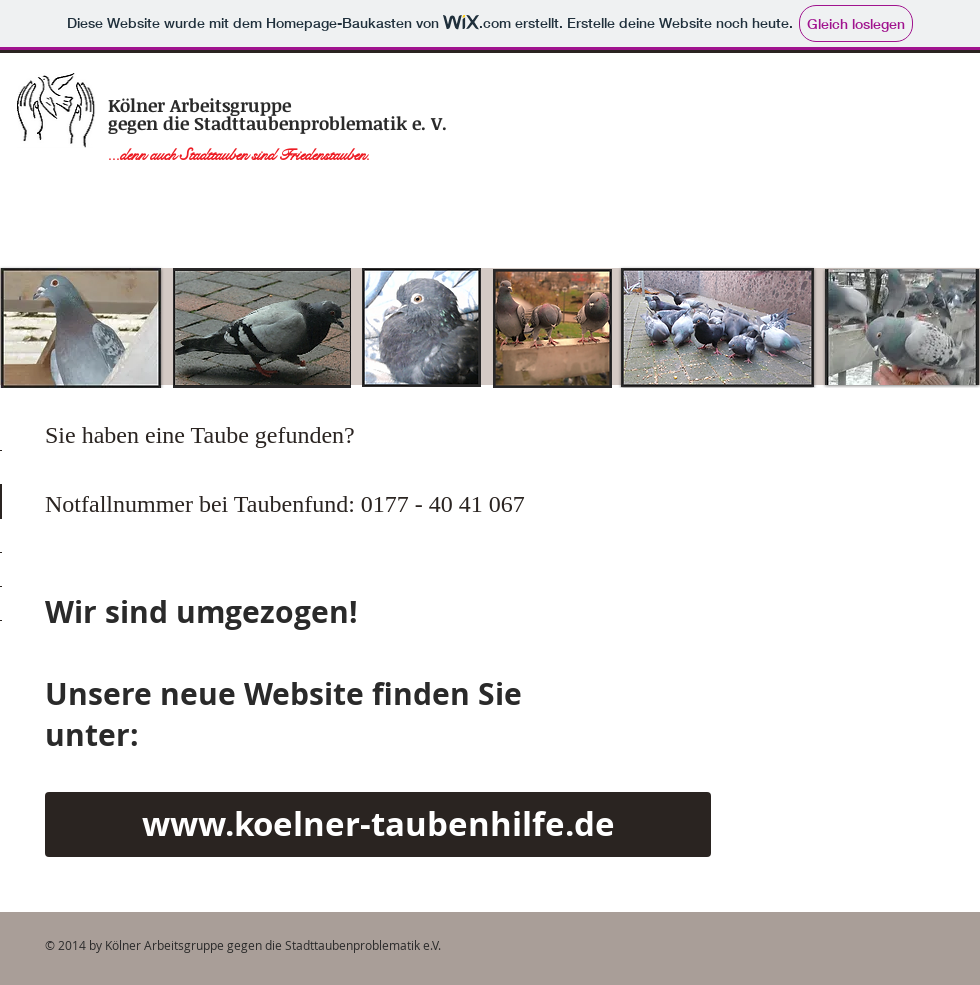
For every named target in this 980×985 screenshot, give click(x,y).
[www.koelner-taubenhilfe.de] (378, 824)
